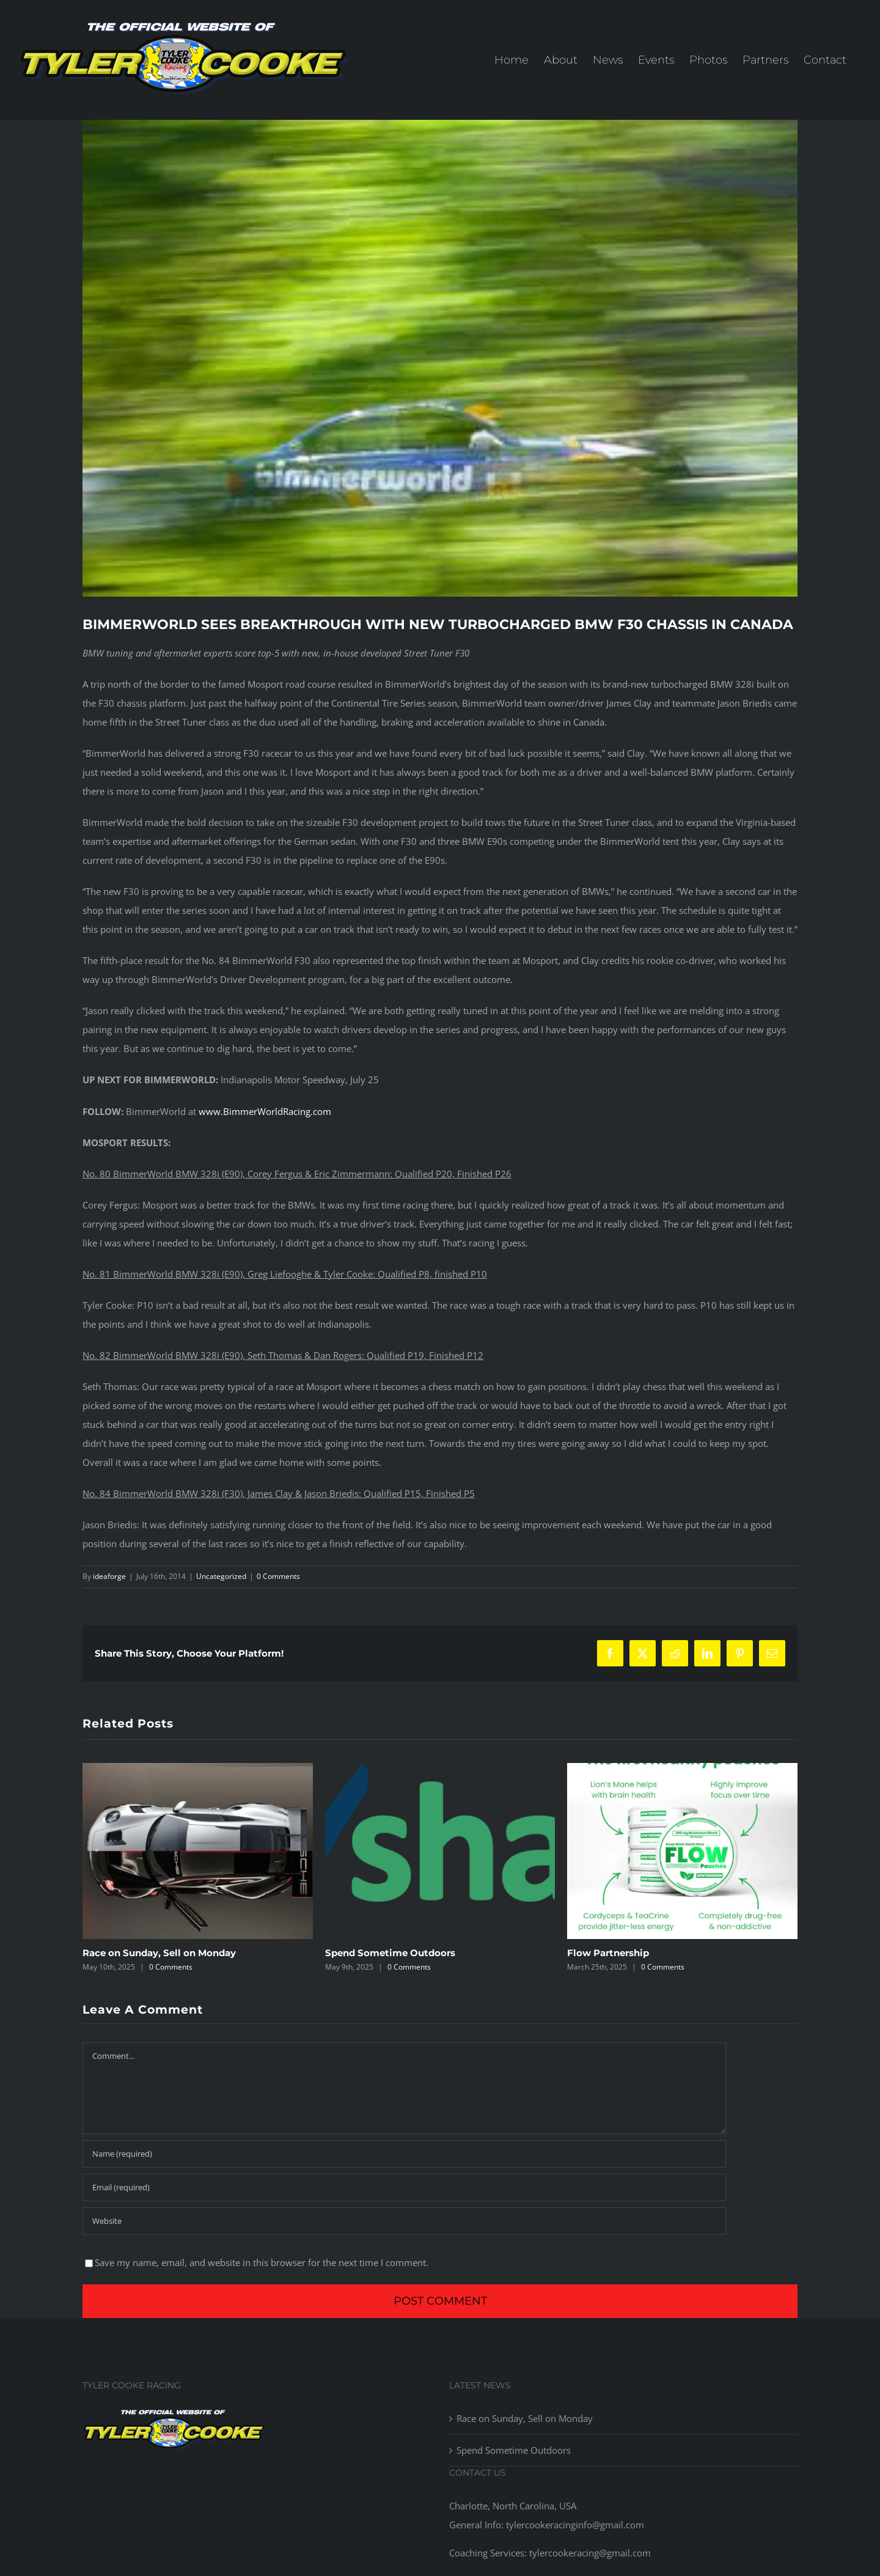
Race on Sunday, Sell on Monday (159, 1953)
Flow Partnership (608, 1953)
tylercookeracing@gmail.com (589, 2553)
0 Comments (278, 1576)
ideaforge (109, 1576)
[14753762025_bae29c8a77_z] (440, 358)
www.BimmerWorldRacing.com (265, 1111)
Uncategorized (221, 1576)
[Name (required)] (404, 2154)
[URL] (404, 2221)
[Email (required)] (404, 2187)
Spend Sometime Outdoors (390, 1953)
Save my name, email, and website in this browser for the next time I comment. (261, 2262)
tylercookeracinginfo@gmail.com (575, 2525)
